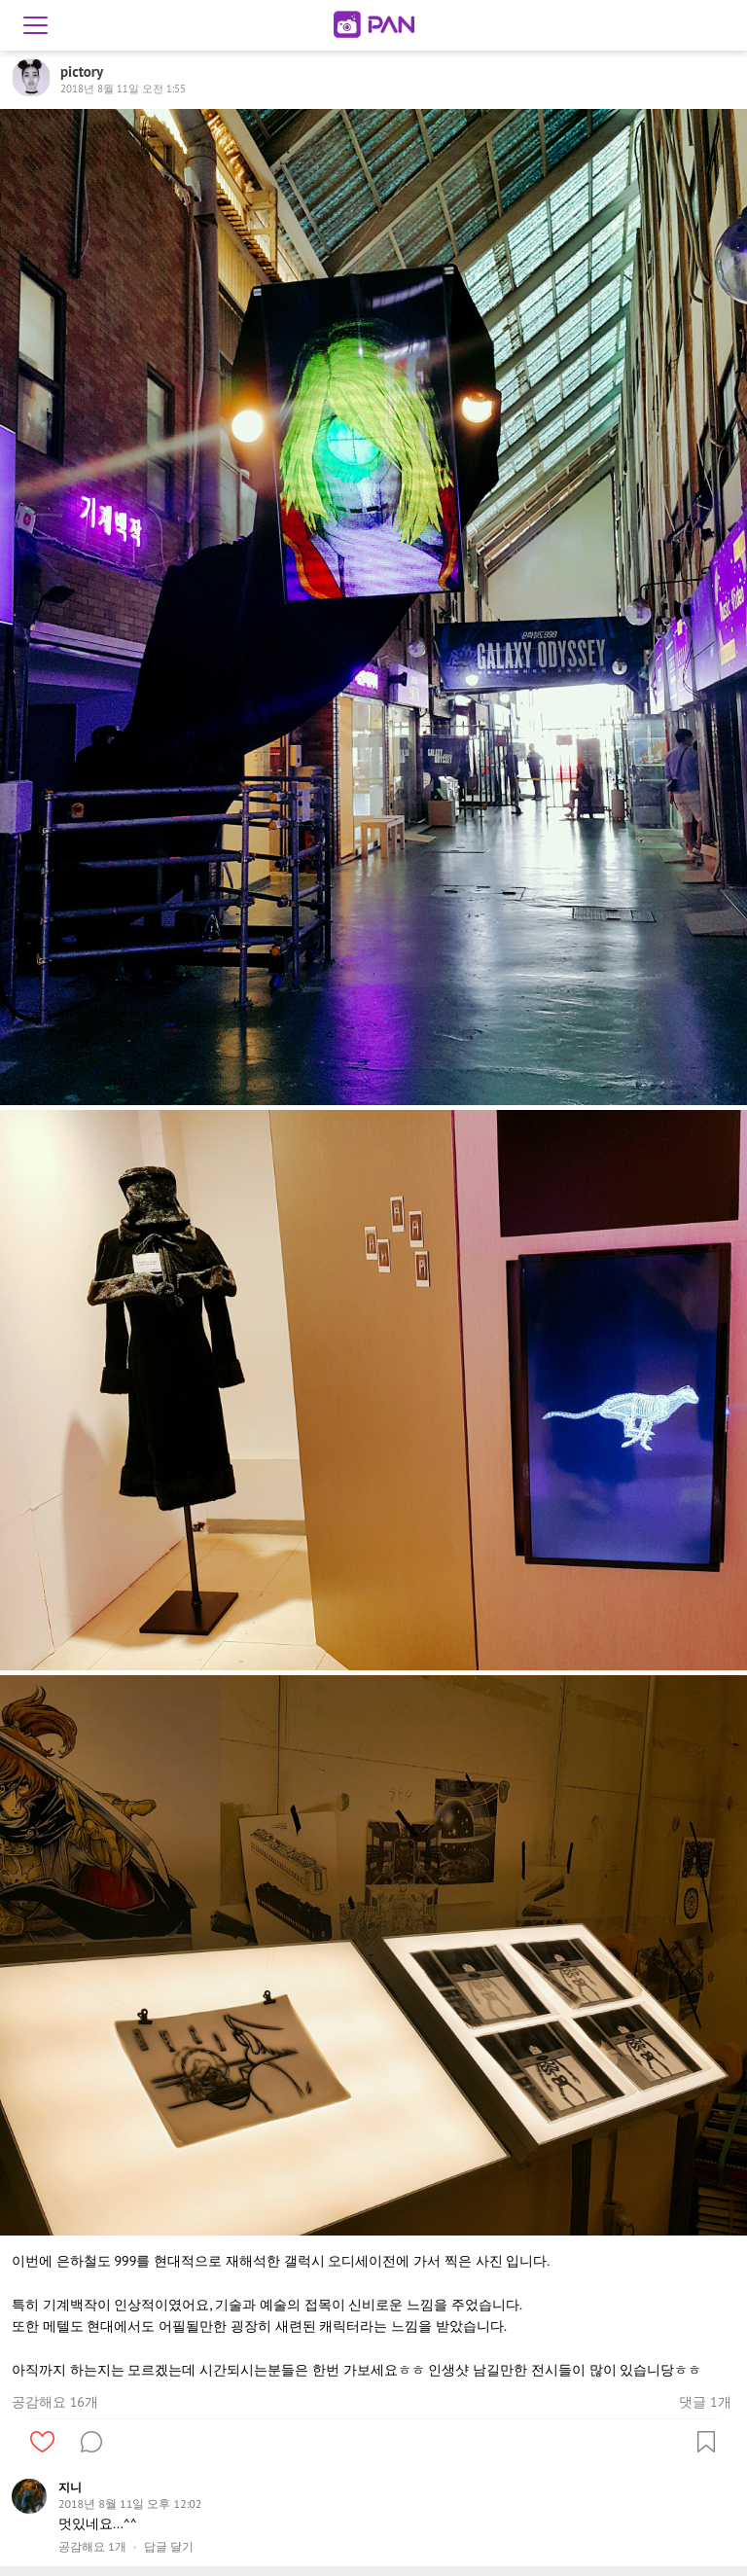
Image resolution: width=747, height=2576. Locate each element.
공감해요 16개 (55, 2402)
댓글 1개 (704, 2402)
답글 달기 (169, 2547)
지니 (70, 2487)
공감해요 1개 (92, 2547)
